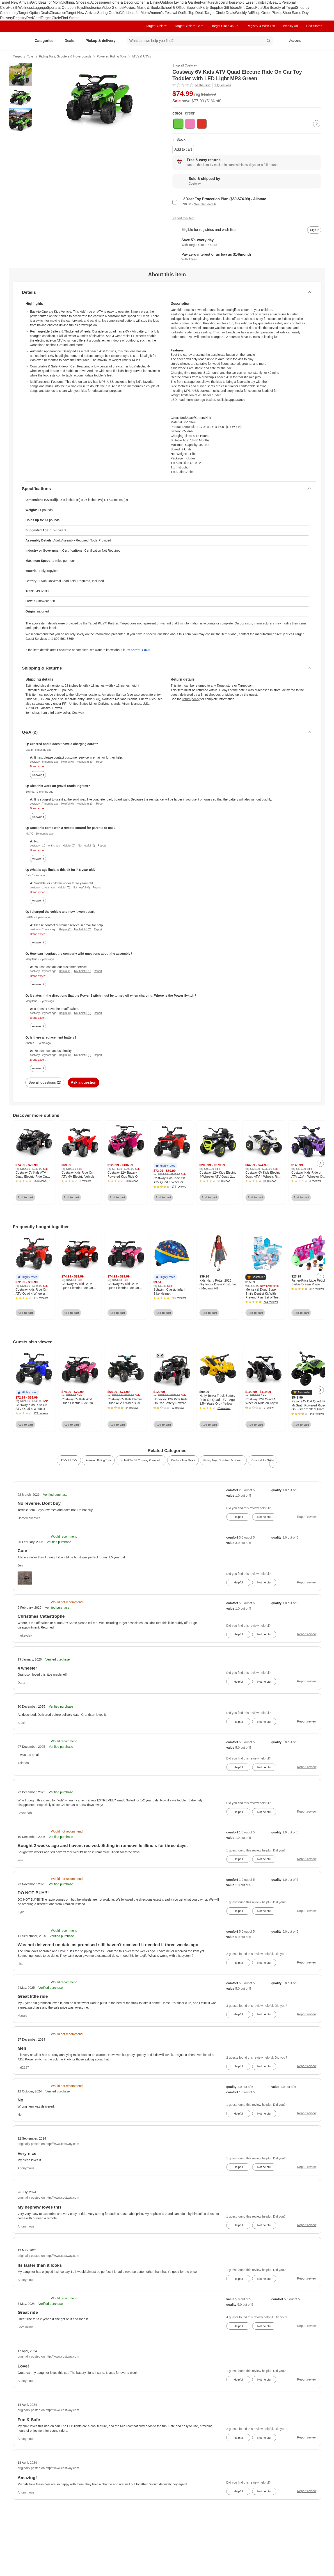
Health (13, 7)
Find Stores (70, 18)
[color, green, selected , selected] (178, 124)
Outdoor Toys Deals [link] (183, 1460)
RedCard (33, 18)
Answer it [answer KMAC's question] (38, 858)
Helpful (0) (67, 761)
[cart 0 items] (315, 41)
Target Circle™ (156, 26)
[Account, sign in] (293, 41)
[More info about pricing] (276, 96)
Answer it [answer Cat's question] (38, 900)
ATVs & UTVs (141, 56)
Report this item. (138, 650)
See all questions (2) (44, 1082)
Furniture (207, 2)
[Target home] (19, 40)
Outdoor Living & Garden (180, 2)
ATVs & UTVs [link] (69, 1460)
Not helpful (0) (84, 761)
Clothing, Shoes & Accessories (85, 2)
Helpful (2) (65, 929)
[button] (165, 1166)
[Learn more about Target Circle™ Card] (246, 242)
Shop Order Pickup (267, 13)
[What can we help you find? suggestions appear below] (200, 41)
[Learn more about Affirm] (246, 257)
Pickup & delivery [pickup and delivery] (102, 41)
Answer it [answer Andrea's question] (38, 1068)
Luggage (40, 7)
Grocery (221, 2)
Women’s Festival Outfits (168, 13)
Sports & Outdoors (62, 7)
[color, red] (202, 124)
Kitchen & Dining (146, 2)
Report (100, 761)
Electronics (92, 7)
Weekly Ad (243, 13)
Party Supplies (212, 7)
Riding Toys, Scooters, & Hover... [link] (223, 1460)
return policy (190, 699)
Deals (45, 13)
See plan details (205, 204)
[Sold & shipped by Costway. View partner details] (246, 181)
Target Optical (29, 13)
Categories (46, 41)
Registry (19, 18)
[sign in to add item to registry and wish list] (314, 230)
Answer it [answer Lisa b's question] (38, 775)
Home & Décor (121, 2)
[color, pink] (190, 124)
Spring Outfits (108, 13)
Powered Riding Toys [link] (98, 1460)
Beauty (275, 2)
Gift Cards (247, 7)
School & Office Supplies (180, 7)
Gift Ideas (231, 7)
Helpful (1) (65, 971)
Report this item (183, 218)
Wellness (25, 7)
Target (17, 56)
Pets (258, 7)
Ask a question (83, 1082)
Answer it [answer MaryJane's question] (38, 984)
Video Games (113, 7)
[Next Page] (316, 123)
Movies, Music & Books (141, 7)
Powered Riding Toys (111, 56)
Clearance (58, 13)
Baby (266, 2)
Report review (306, 1517)
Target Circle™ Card (189, 26)
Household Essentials (244, 2)
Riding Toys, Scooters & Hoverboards (65, 56)
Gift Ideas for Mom (46, 2)
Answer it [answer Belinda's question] (38, 817)
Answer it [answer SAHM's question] (38, 942)
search (269, 41)
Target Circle (51, 18)
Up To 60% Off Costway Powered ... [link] (140, 1460)
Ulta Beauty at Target (279, 7)
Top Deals (196, 13)
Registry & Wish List (261, 26)
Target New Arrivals (15, 2)
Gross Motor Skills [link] (262, 1460)
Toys (80, 7)
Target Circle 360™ (224, 26)
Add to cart (183, 149)
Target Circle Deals (219, 13)
